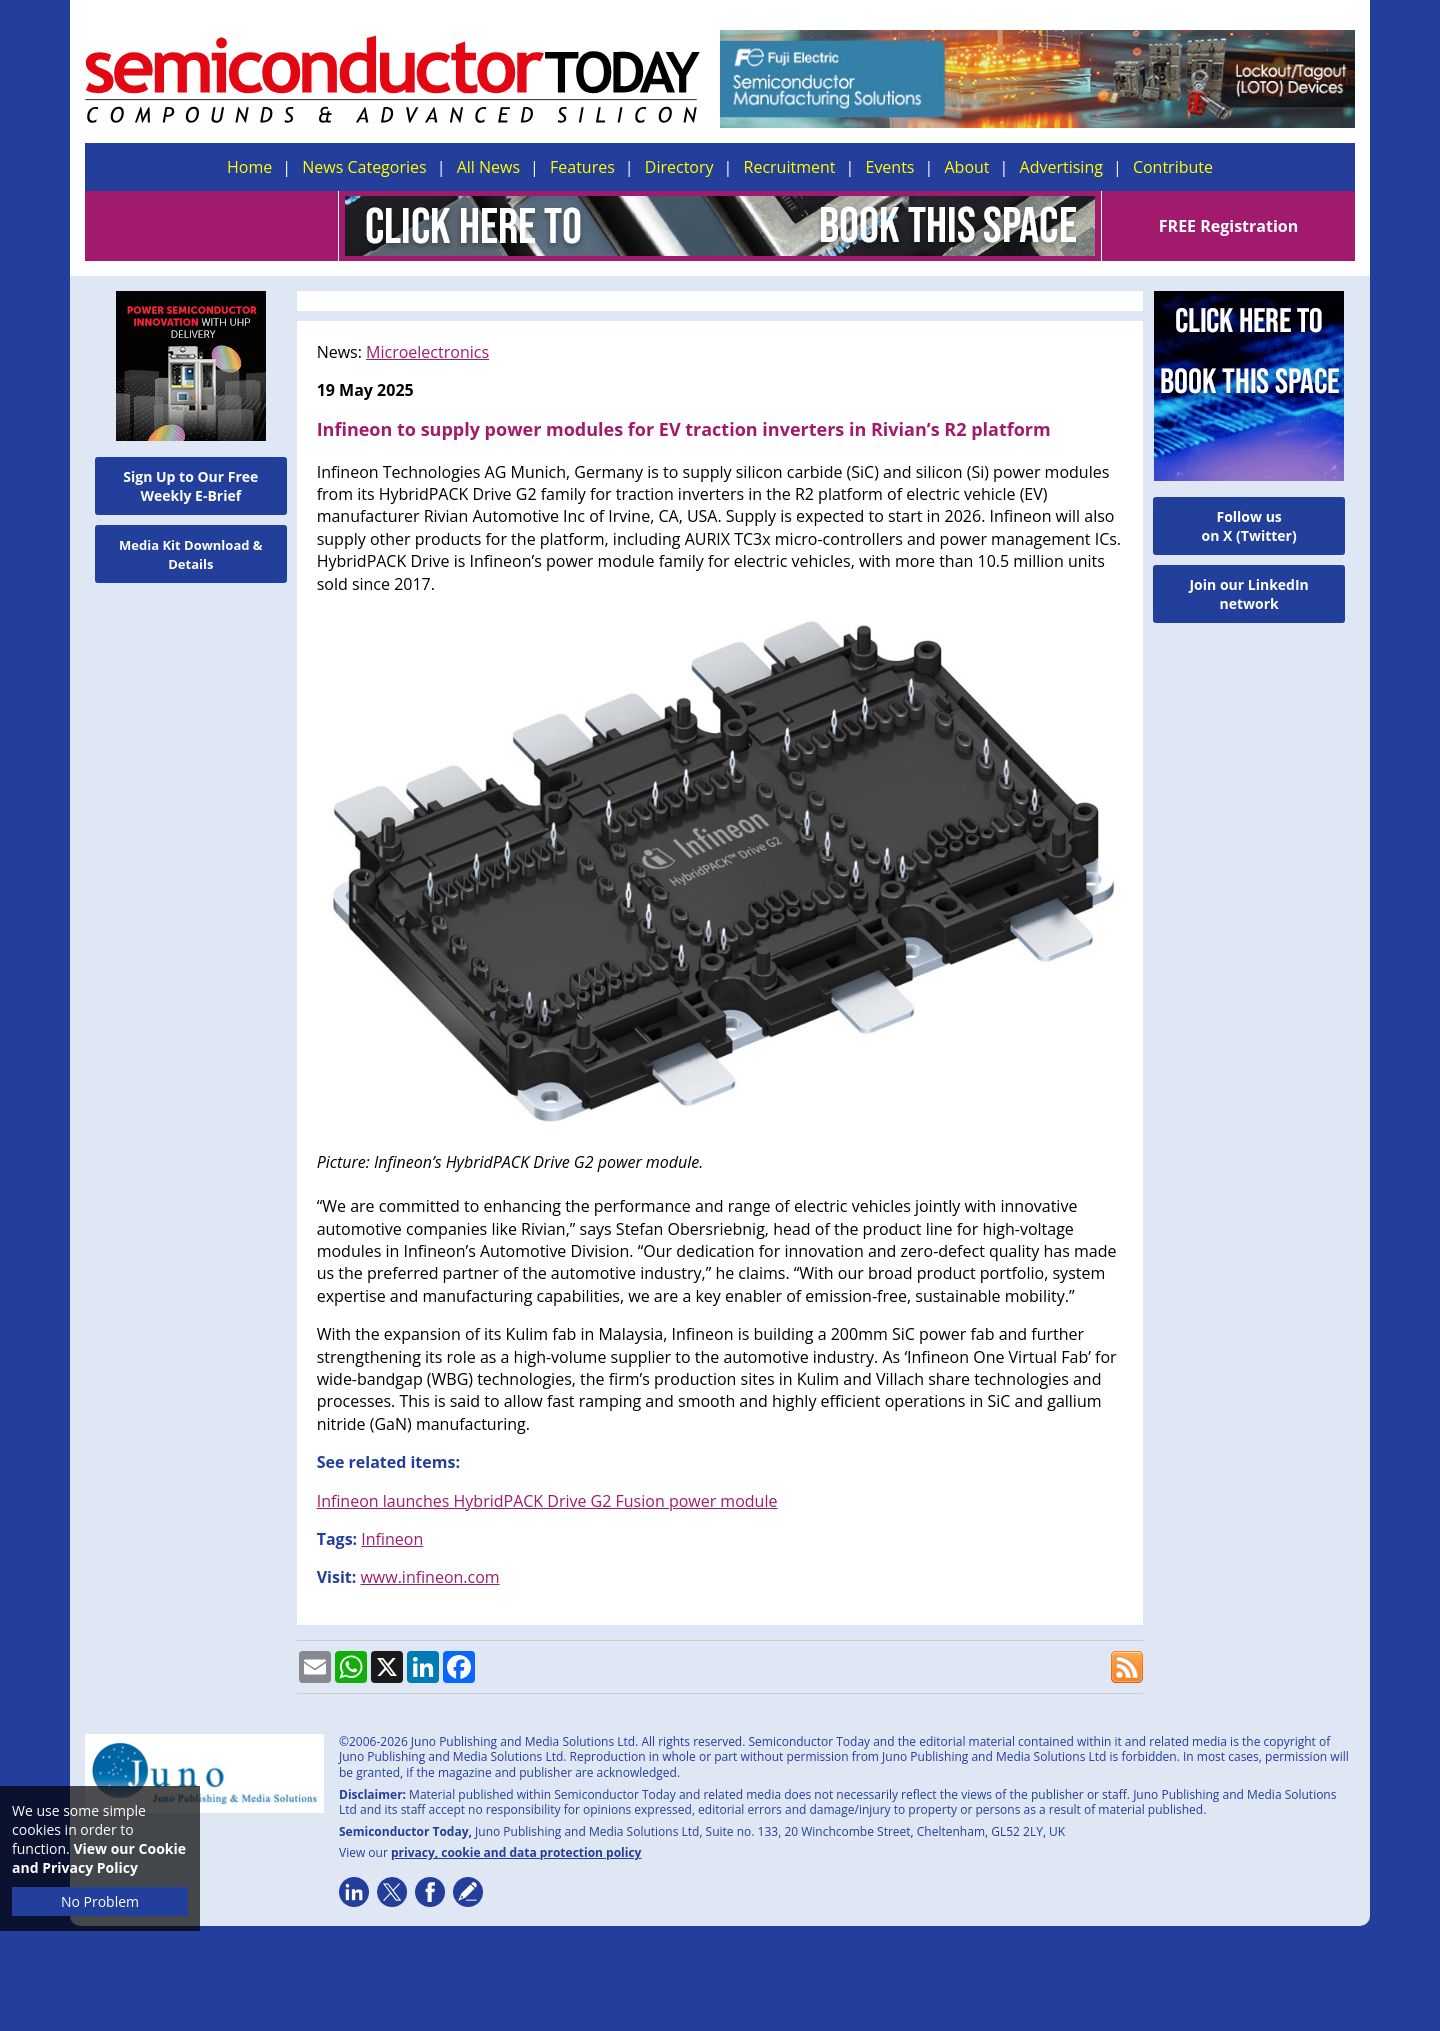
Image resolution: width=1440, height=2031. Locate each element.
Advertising (1061, 167)
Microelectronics (427, 352)
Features (582, 167)
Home (249, 167)
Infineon (392, 1539)
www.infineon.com (429, 1577)
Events (889, 167)
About (967, 167)
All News (488, 167)
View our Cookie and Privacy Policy (99, 1858)
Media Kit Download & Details (191, 554)
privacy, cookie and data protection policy (516, 1852)
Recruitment (790, 167)
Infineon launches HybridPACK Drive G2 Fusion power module (547, 1501)
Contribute (1173, 167)
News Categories (364, 167)
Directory (679, 167)
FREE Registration (1228, 226)
